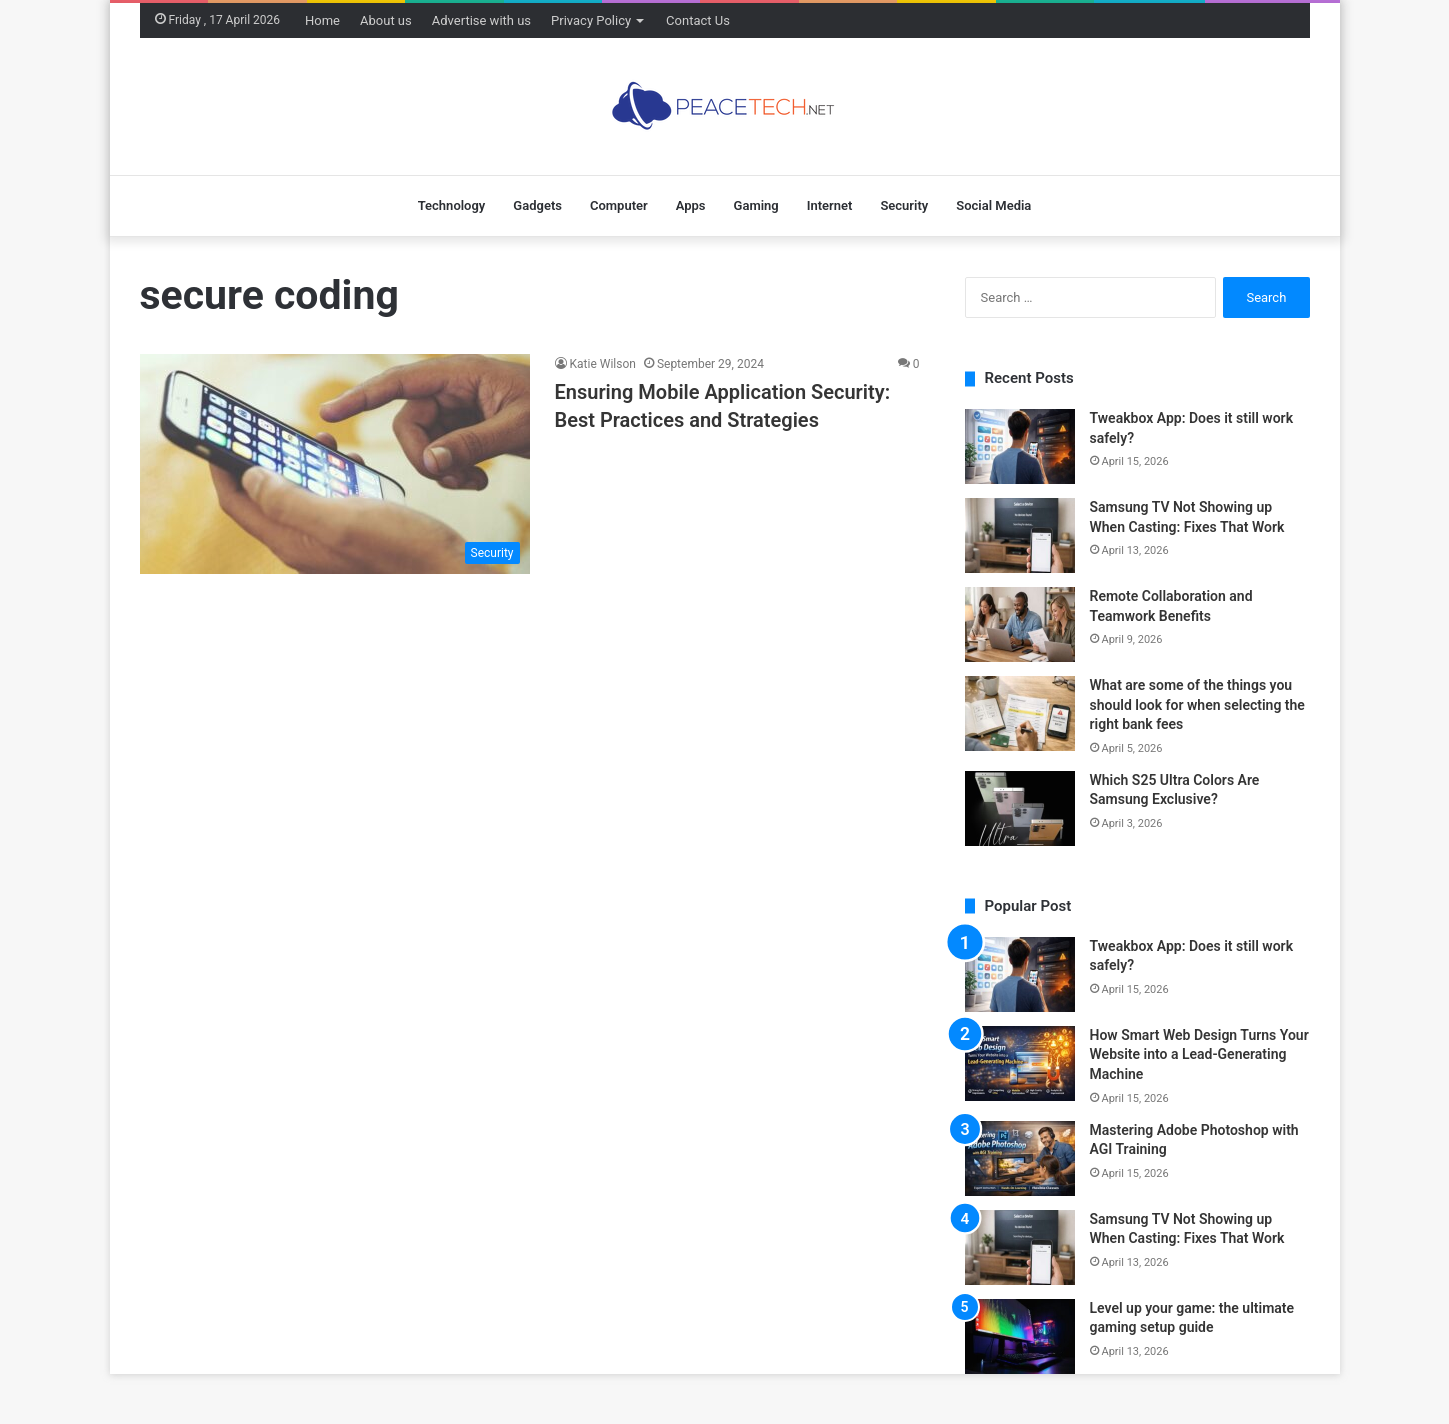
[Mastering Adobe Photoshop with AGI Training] (1020, 1158)
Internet (830, 205)
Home (322, 20)
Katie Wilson (603, 364)
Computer (619, 205)
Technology (452, 205)
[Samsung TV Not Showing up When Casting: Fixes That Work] (1020, 535)
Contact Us (698, 20)
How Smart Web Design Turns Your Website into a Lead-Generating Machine (1199, 1054)
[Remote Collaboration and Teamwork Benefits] (1020, 624)
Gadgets (537, 205)
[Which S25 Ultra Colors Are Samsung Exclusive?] (1020, 808)
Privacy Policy (591, 20)
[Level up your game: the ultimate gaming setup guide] (1020, 1336)
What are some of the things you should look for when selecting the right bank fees (1197, 704)
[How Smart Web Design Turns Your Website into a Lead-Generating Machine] (1020, 1063)
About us (386, 20)
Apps (691, 205)
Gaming (756, 205)
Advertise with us (481, 20)
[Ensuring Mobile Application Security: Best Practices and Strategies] (335, 464)
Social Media (993, 205)
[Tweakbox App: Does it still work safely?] (1020, 446)
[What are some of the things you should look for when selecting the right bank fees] (1020, 713)
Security (904, 205)
